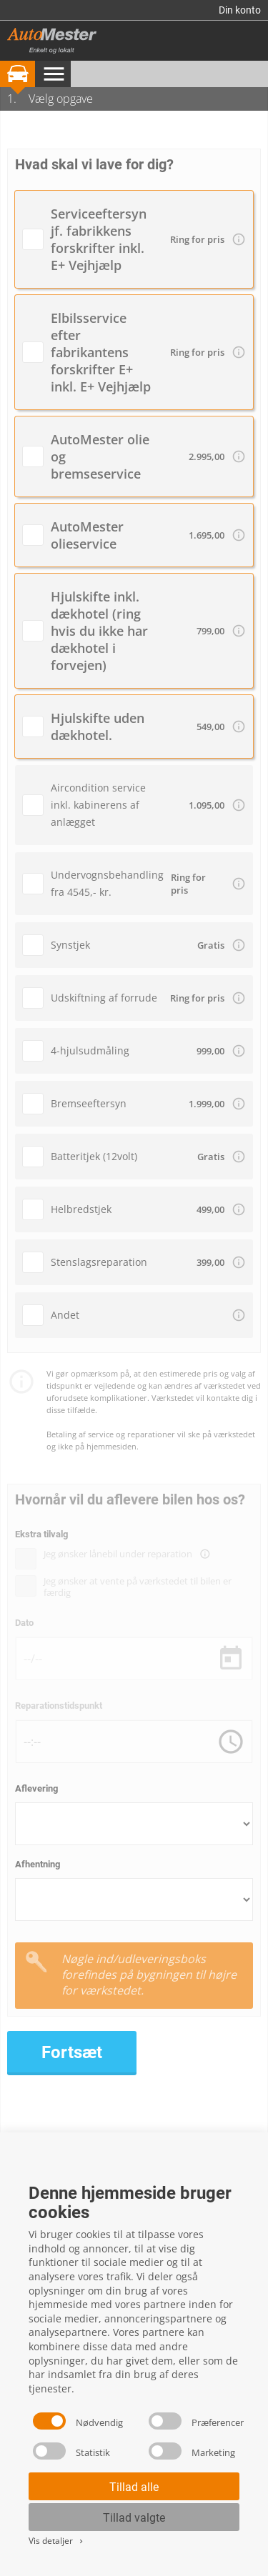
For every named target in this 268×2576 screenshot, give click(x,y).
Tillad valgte (134, 2518)
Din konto (240, 10)
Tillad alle (134, 2487)
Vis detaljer (57, 2541)
